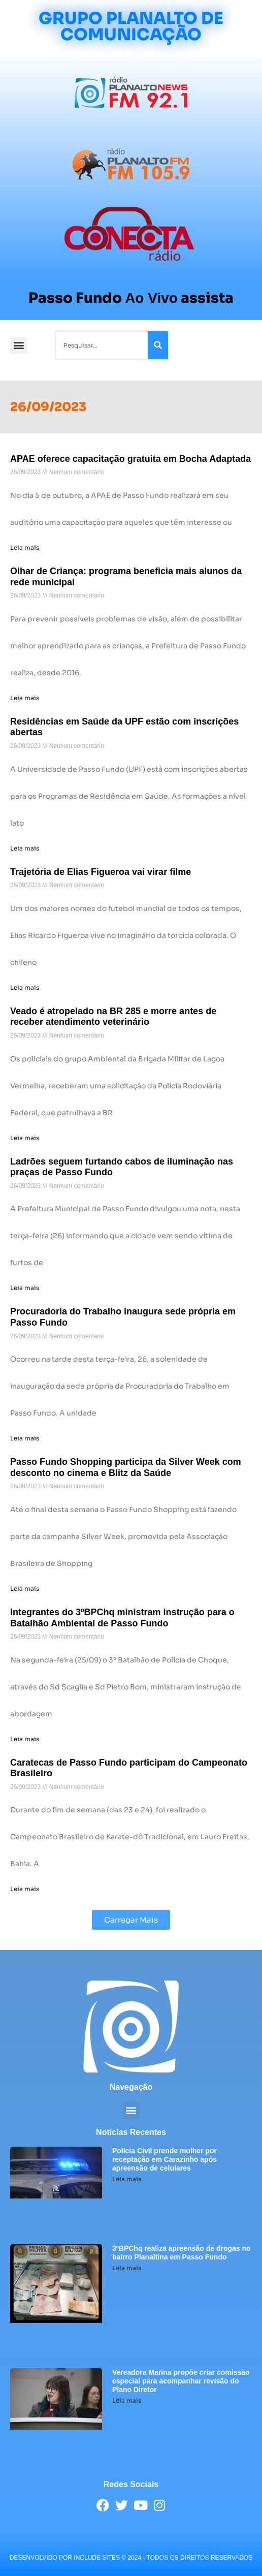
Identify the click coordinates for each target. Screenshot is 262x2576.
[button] (19, 345)
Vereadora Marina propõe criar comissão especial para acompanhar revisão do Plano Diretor (181, 2381)
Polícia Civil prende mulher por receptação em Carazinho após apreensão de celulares (164, 2159)
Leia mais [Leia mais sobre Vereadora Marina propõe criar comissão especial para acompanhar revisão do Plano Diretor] (126, 2400)
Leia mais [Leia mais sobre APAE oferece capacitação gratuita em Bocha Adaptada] (24, 547)
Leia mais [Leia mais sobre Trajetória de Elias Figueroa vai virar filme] (24, 987)
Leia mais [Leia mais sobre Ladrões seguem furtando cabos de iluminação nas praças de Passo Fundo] (24, 1288)
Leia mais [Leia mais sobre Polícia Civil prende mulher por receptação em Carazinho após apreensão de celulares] (126, 2179)
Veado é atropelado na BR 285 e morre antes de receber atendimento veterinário (113, 1016)
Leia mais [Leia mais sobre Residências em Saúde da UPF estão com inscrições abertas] (24, 848)
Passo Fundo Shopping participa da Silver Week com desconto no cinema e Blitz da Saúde (125, 1467)
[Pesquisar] (158, 345)
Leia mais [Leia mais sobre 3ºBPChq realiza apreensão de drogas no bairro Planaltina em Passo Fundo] (126, 2268)
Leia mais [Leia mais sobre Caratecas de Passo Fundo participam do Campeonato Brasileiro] (24, 1889)
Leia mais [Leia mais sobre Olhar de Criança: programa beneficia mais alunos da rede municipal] (24, 698)
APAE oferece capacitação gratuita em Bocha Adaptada (130, 459)
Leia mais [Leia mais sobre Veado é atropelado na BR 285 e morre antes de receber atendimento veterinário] (24, 1138)
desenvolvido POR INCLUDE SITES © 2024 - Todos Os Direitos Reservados (131, 2557)
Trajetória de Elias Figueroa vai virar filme (100, 872)
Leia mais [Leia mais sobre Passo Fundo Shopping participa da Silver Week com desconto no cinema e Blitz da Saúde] (24, 1588)
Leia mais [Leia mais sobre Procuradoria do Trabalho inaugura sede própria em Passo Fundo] (24, 1438)
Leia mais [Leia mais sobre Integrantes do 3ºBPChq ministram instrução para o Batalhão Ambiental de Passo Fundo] (24, 1739)
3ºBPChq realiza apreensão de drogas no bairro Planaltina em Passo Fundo (181, 2252)
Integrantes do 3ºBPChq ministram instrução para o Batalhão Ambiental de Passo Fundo (122, 1617)
